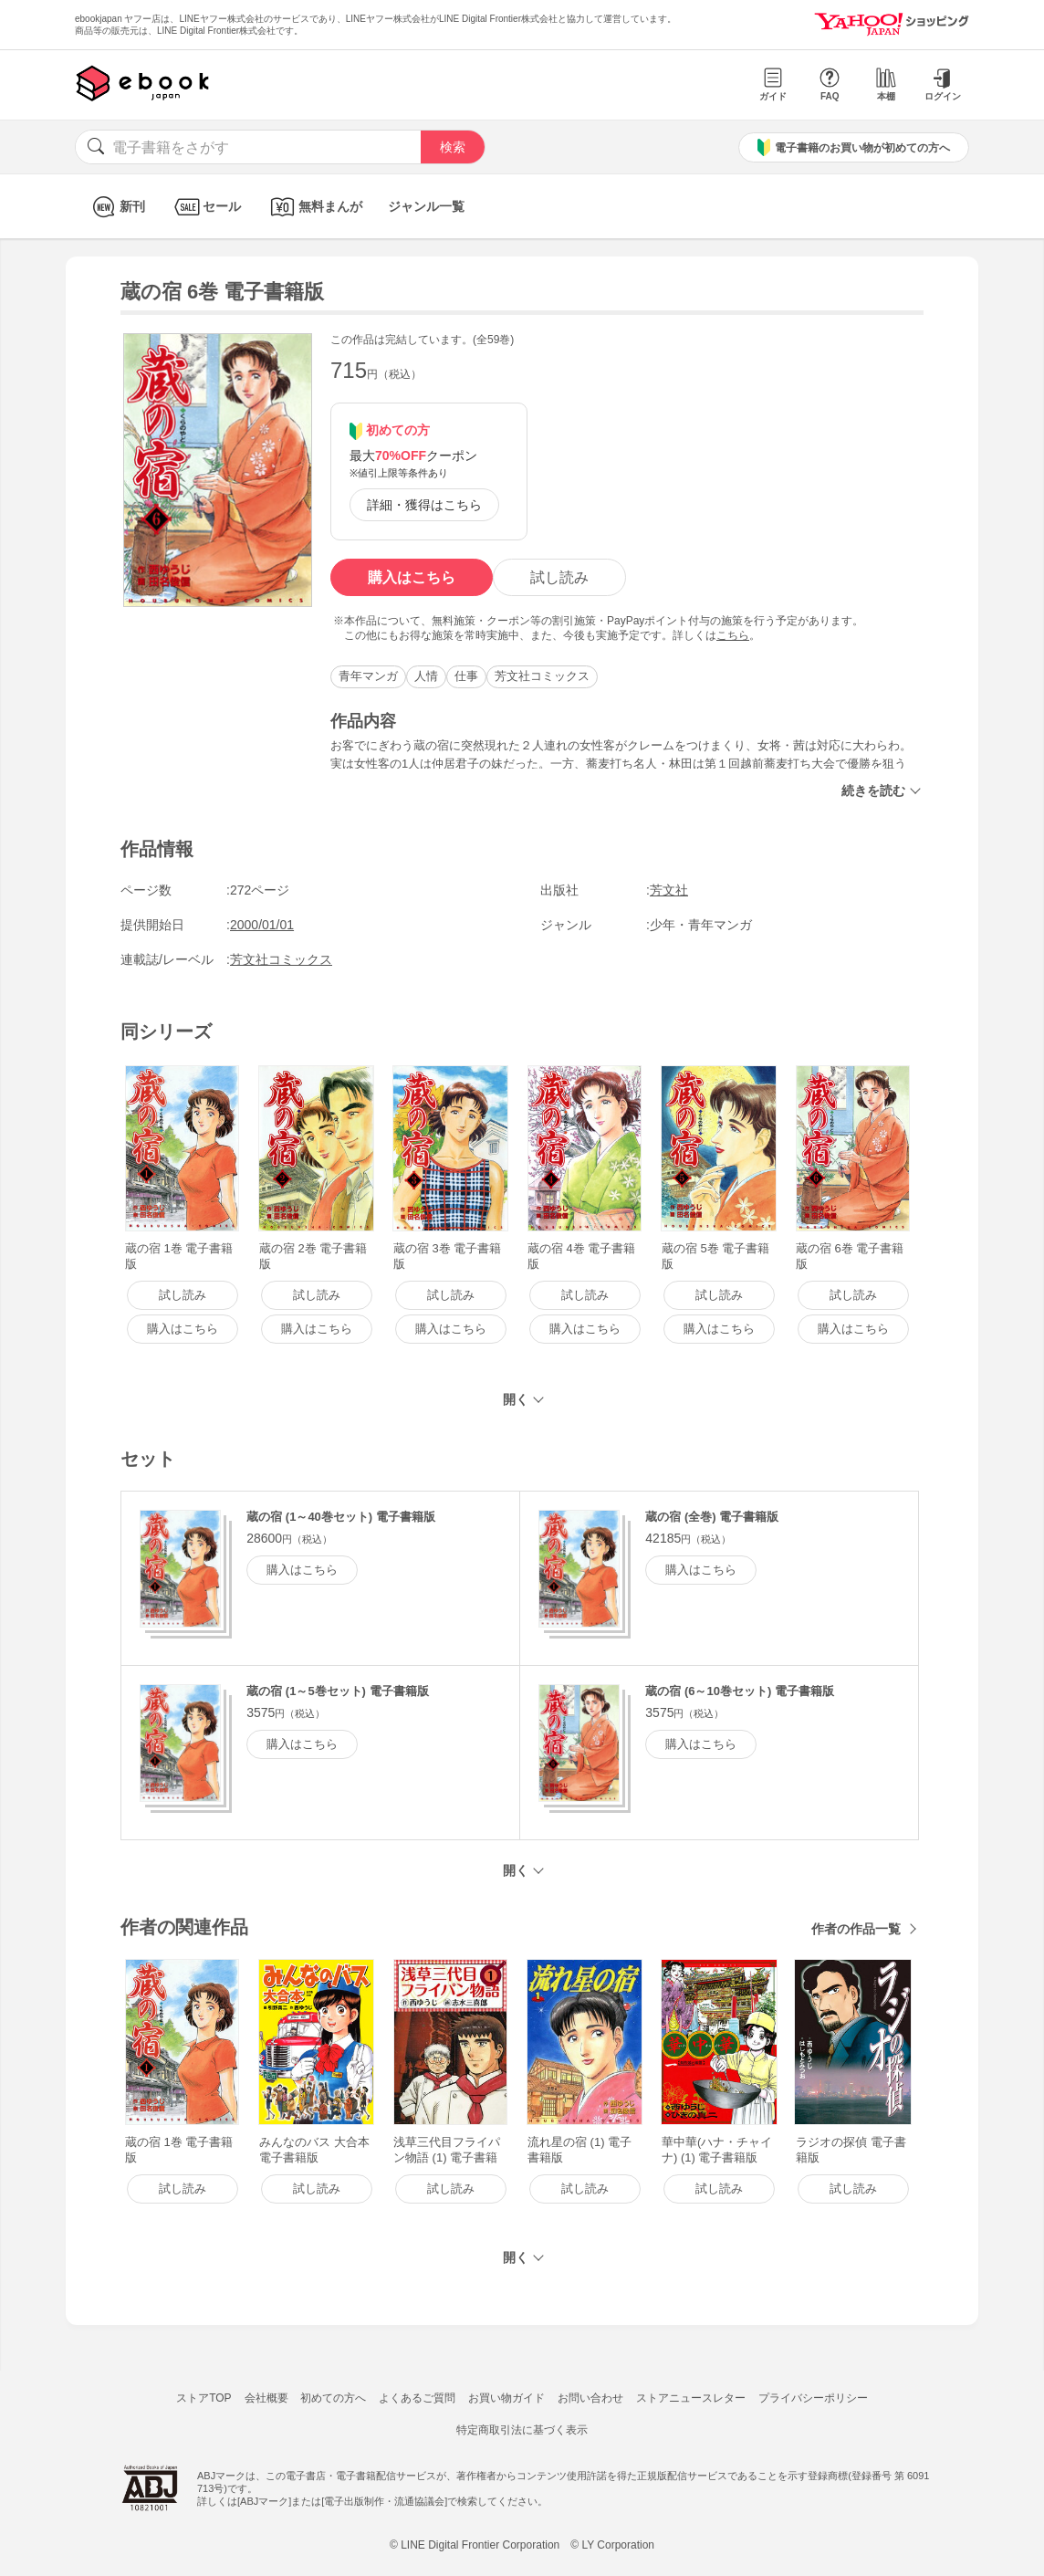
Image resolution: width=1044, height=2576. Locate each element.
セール (206, 207)
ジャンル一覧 (426, 206)
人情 (426, 676)
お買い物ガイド (506, 2398)
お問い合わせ (590, 2398)
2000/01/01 (262, 924)
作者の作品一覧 (856, 1929)
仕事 (466, 676)
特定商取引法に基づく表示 (522, 2430)
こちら (732, 635)
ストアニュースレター (691, 2398)
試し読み (559, 577)
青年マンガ (368, 676)
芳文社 (669, 890)
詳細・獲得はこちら (424, 504)
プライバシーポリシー (813, 2398)
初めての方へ (333, 2398)
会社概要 (266, 2398)
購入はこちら (411, 577)
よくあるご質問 (417, 2398)
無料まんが (314, 207)
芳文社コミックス (542, 676)
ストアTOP (203, 2398)
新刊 (116, 207)
